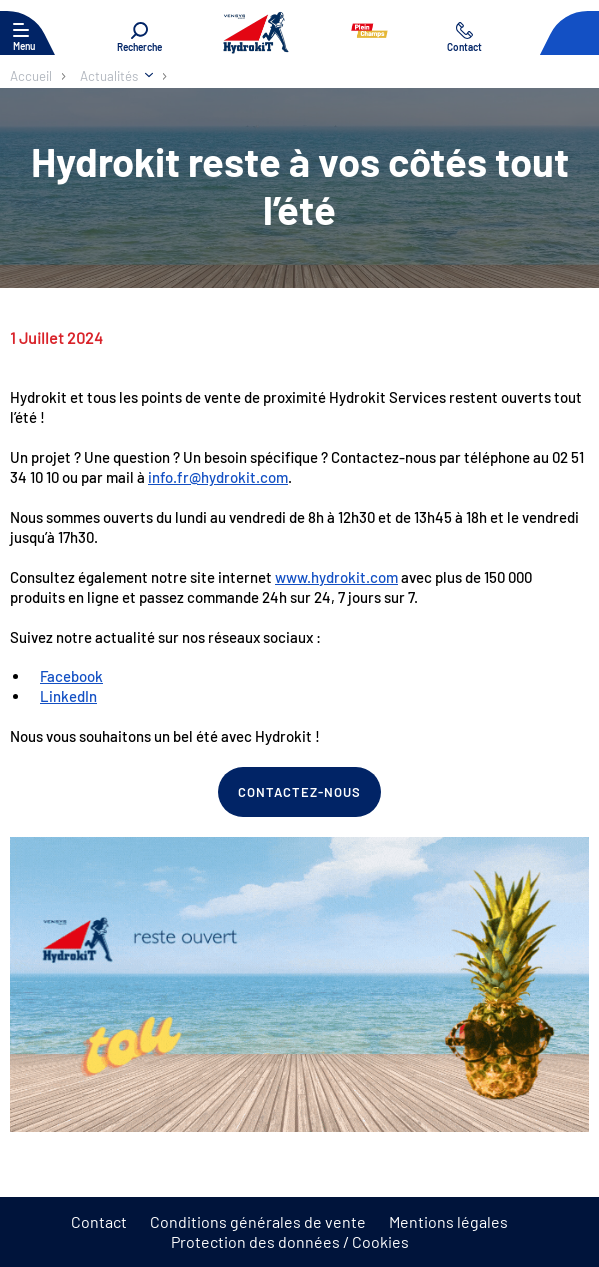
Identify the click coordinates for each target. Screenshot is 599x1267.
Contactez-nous (300, 792)
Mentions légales (448, 1221)
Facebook (71, 676)
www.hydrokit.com (336, 577)
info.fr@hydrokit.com (218, 477)
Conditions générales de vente (258, 1221)
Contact (99, 1221)
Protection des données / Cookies (290, 1241)
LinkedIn (68, 696)
